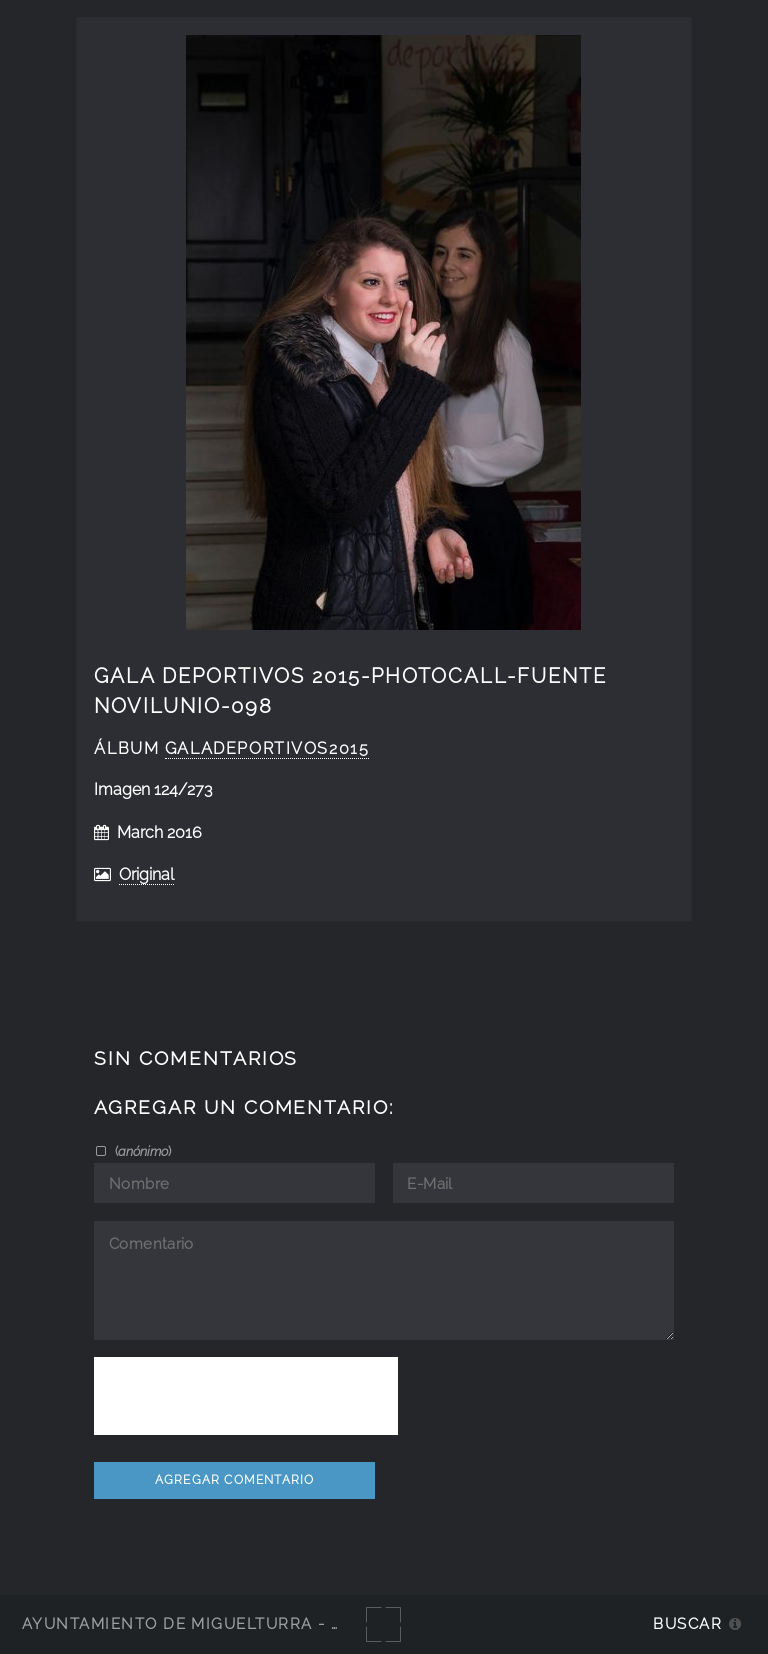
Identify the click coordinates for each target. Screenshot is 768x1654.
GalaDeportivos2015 (267, 748)
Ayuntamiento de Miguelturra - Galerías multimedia (274, 1623)
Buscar (687, 1623)
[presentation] (246, 1396)
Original (146, 874)
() (141, 1151)
